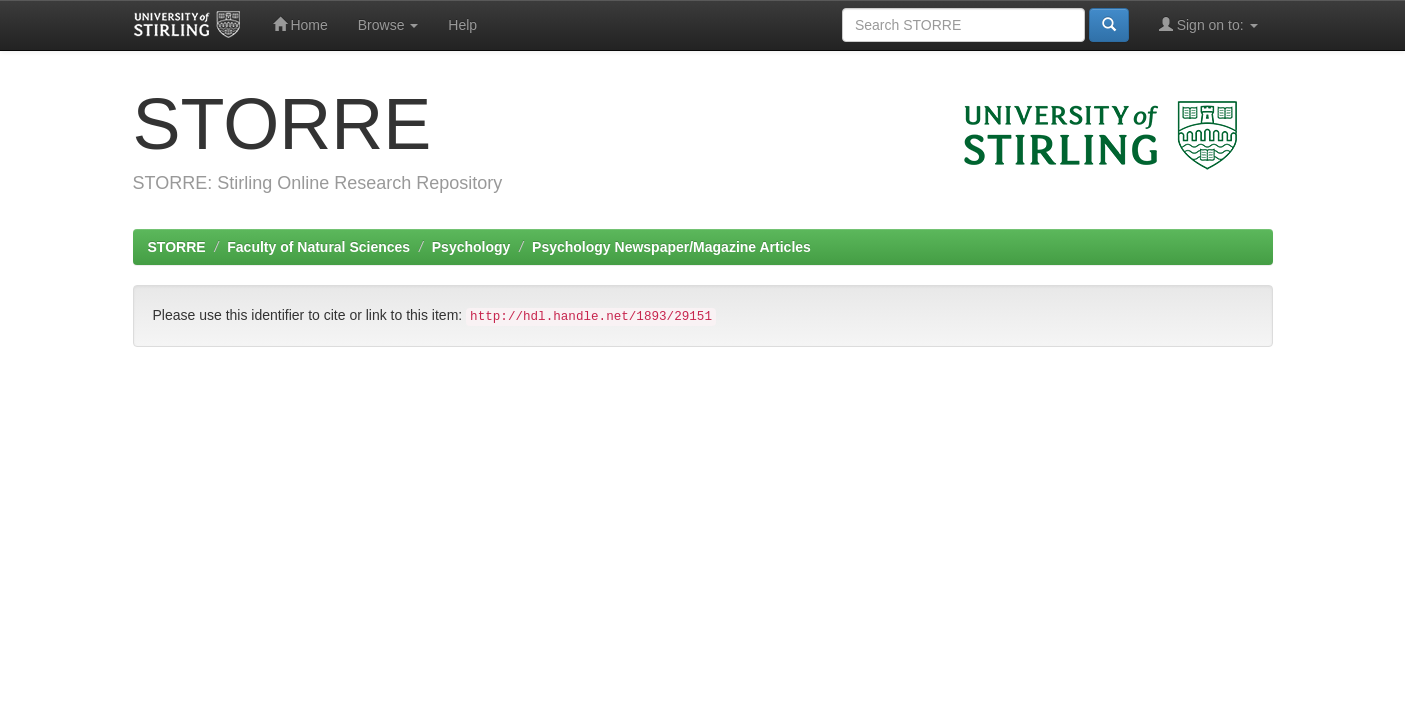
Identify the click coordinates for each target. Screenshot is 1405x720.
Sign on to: (1208, 24)
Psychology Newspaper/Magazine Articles (671, 247)
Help (462, 25)
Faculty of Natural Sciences (318, 247)
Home (300, 24)
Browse (388, 25)
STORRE (177, 247)
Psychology (471, 247)
